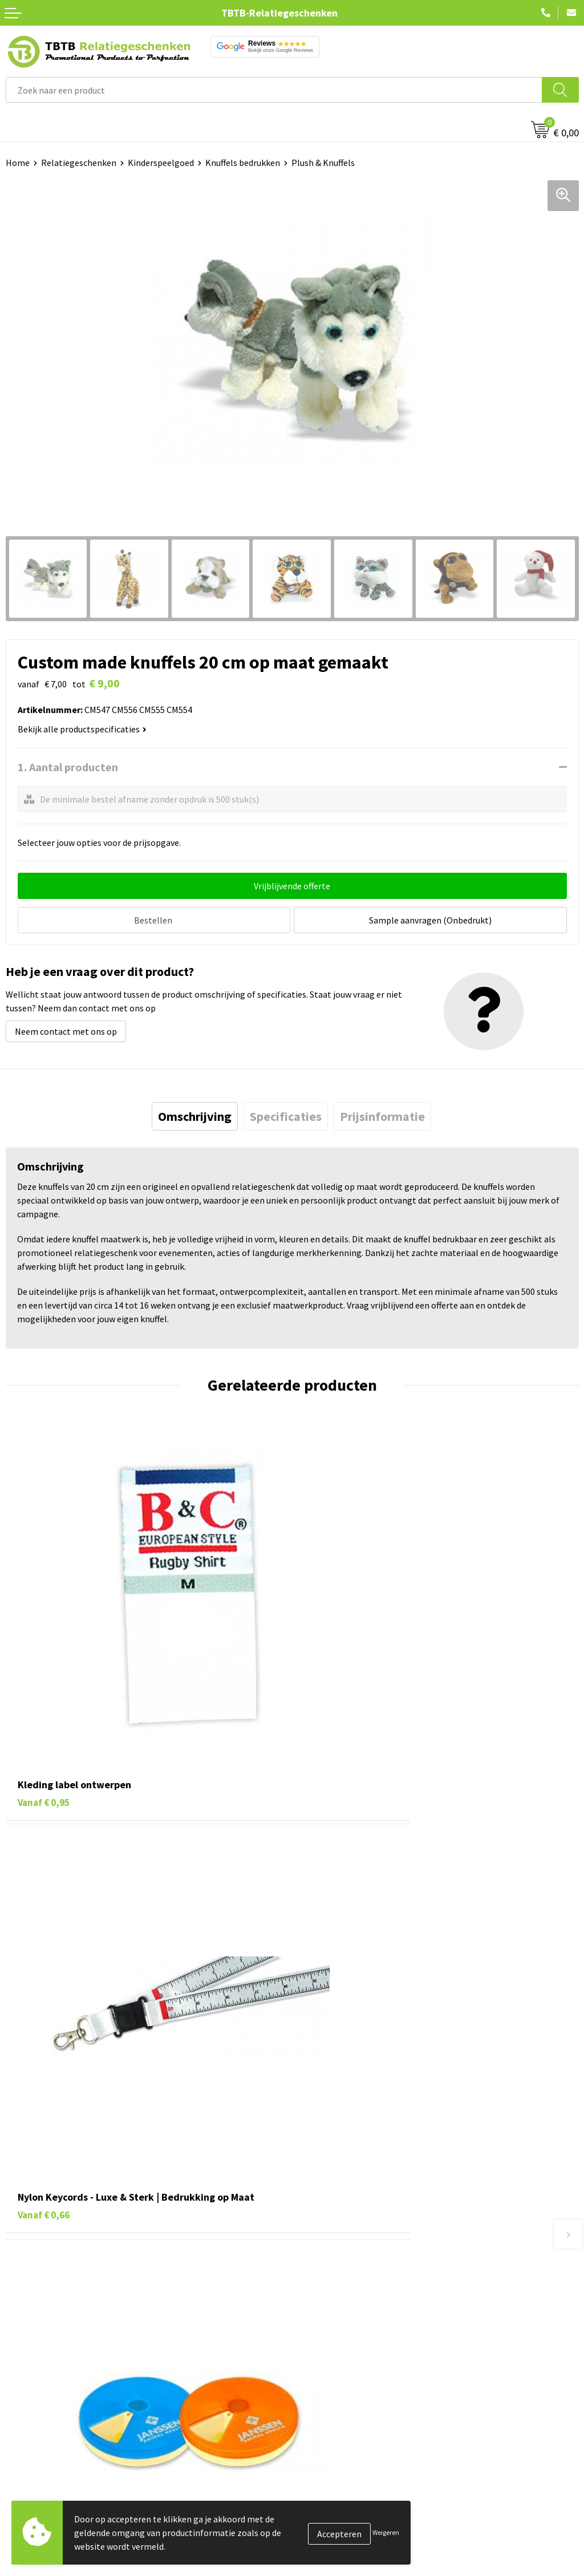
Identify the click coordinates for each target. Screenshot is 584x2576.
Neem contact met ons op (66, 1029)
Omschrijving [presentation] (195, 1114)
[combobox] (274, 90)
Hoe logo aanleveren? (340, 2343)
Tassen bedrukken (41, 2452)
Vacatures (317, 2452)
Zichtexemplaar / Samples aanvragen (370, 2360)
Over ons (315, 2435)
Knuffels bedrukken (242, 162)
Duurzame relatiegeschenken (63, 2470)
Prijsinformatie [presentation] (382, 1114)
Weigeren (385, 2532)
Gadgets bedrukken (43, 2487)
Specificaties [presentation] (286, 1114)
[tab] (195, 1114)
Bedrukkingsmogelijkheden (351, 2308)
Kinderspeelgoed (161, 162)
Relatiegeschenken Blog (346, 2470)
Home (18, 162)
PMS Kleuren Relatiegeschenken (361, 2326)
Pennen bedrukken (42, 2435)
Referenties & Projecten (345, 2487)
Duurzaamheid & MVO (339, 2378)
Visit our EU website (336, 2556)
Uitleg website (326, 2291)
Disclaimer (318, 2522)
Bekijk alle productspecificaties (82, 729)
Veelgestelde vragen (337, 2256)
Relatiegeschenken (78, 162)
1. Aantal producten (68, 767)
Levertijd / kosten (332, 2273)
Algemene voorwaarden (344, 2539)
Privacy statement (334, 2504)
